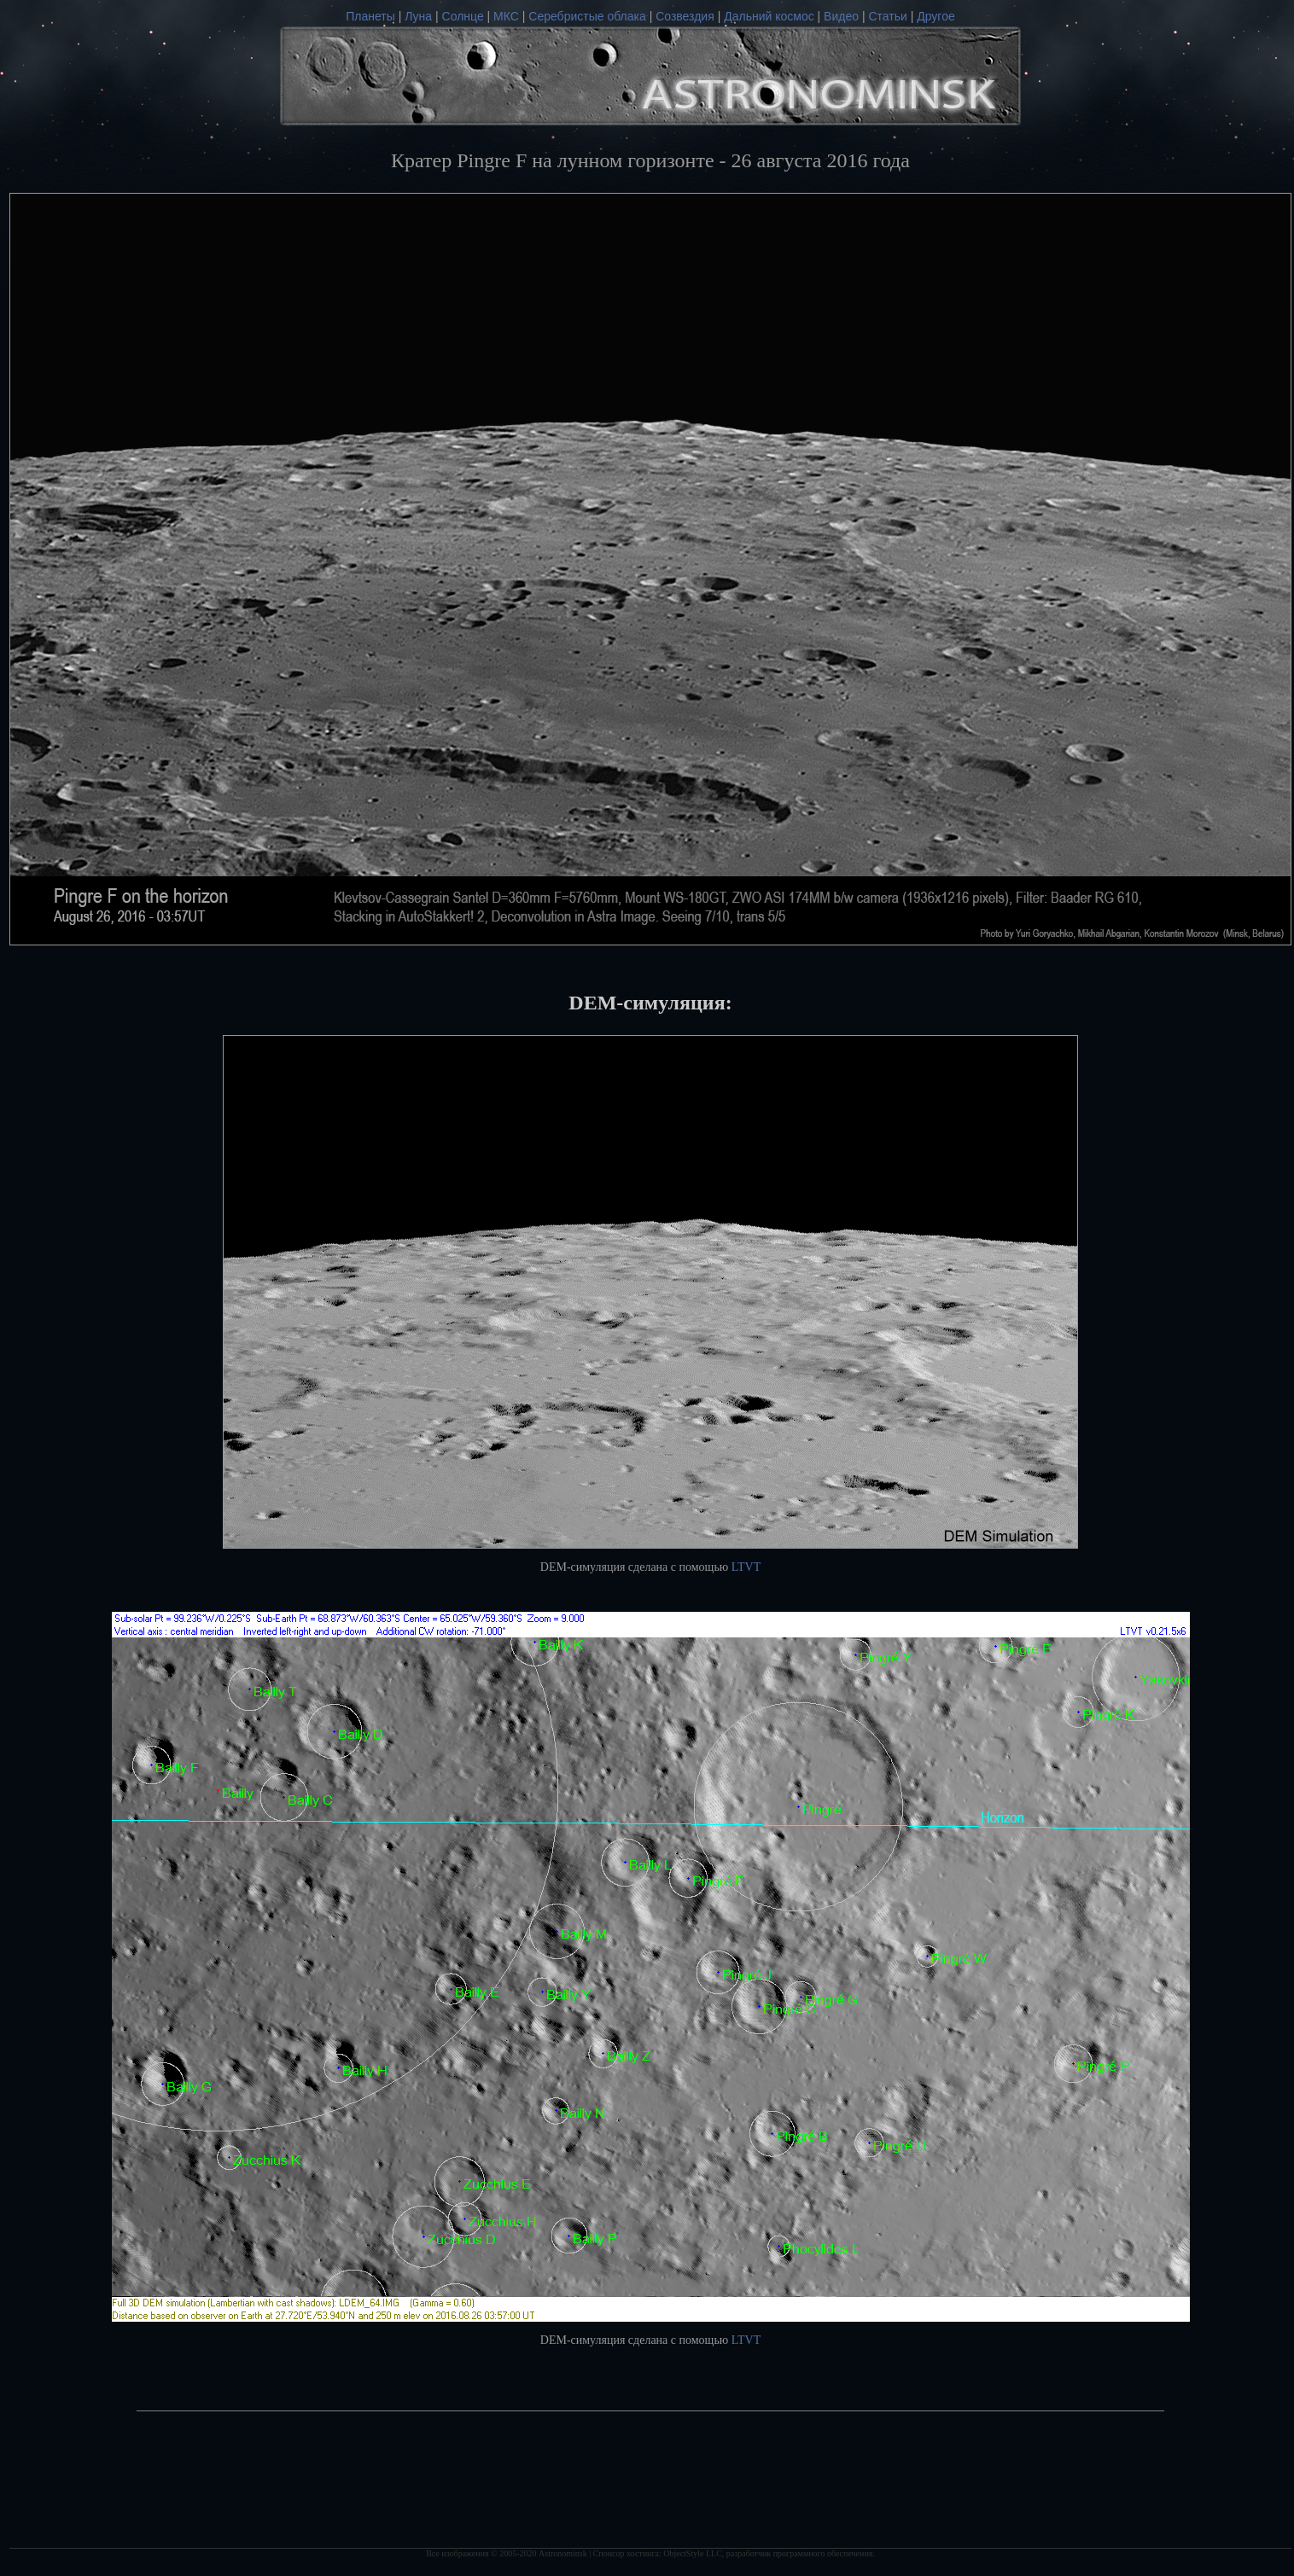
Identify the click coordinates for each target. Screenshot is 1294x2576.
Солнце (463, 16)
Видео (841, 16)
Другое (935, 16)
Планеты (370, 16)
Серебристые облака (586, 16)
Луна (418, 16)
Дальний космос (768, 16)
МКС (506, 16)
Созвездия (685, 16)
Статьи (887, 16)
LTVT (746, 1567)
